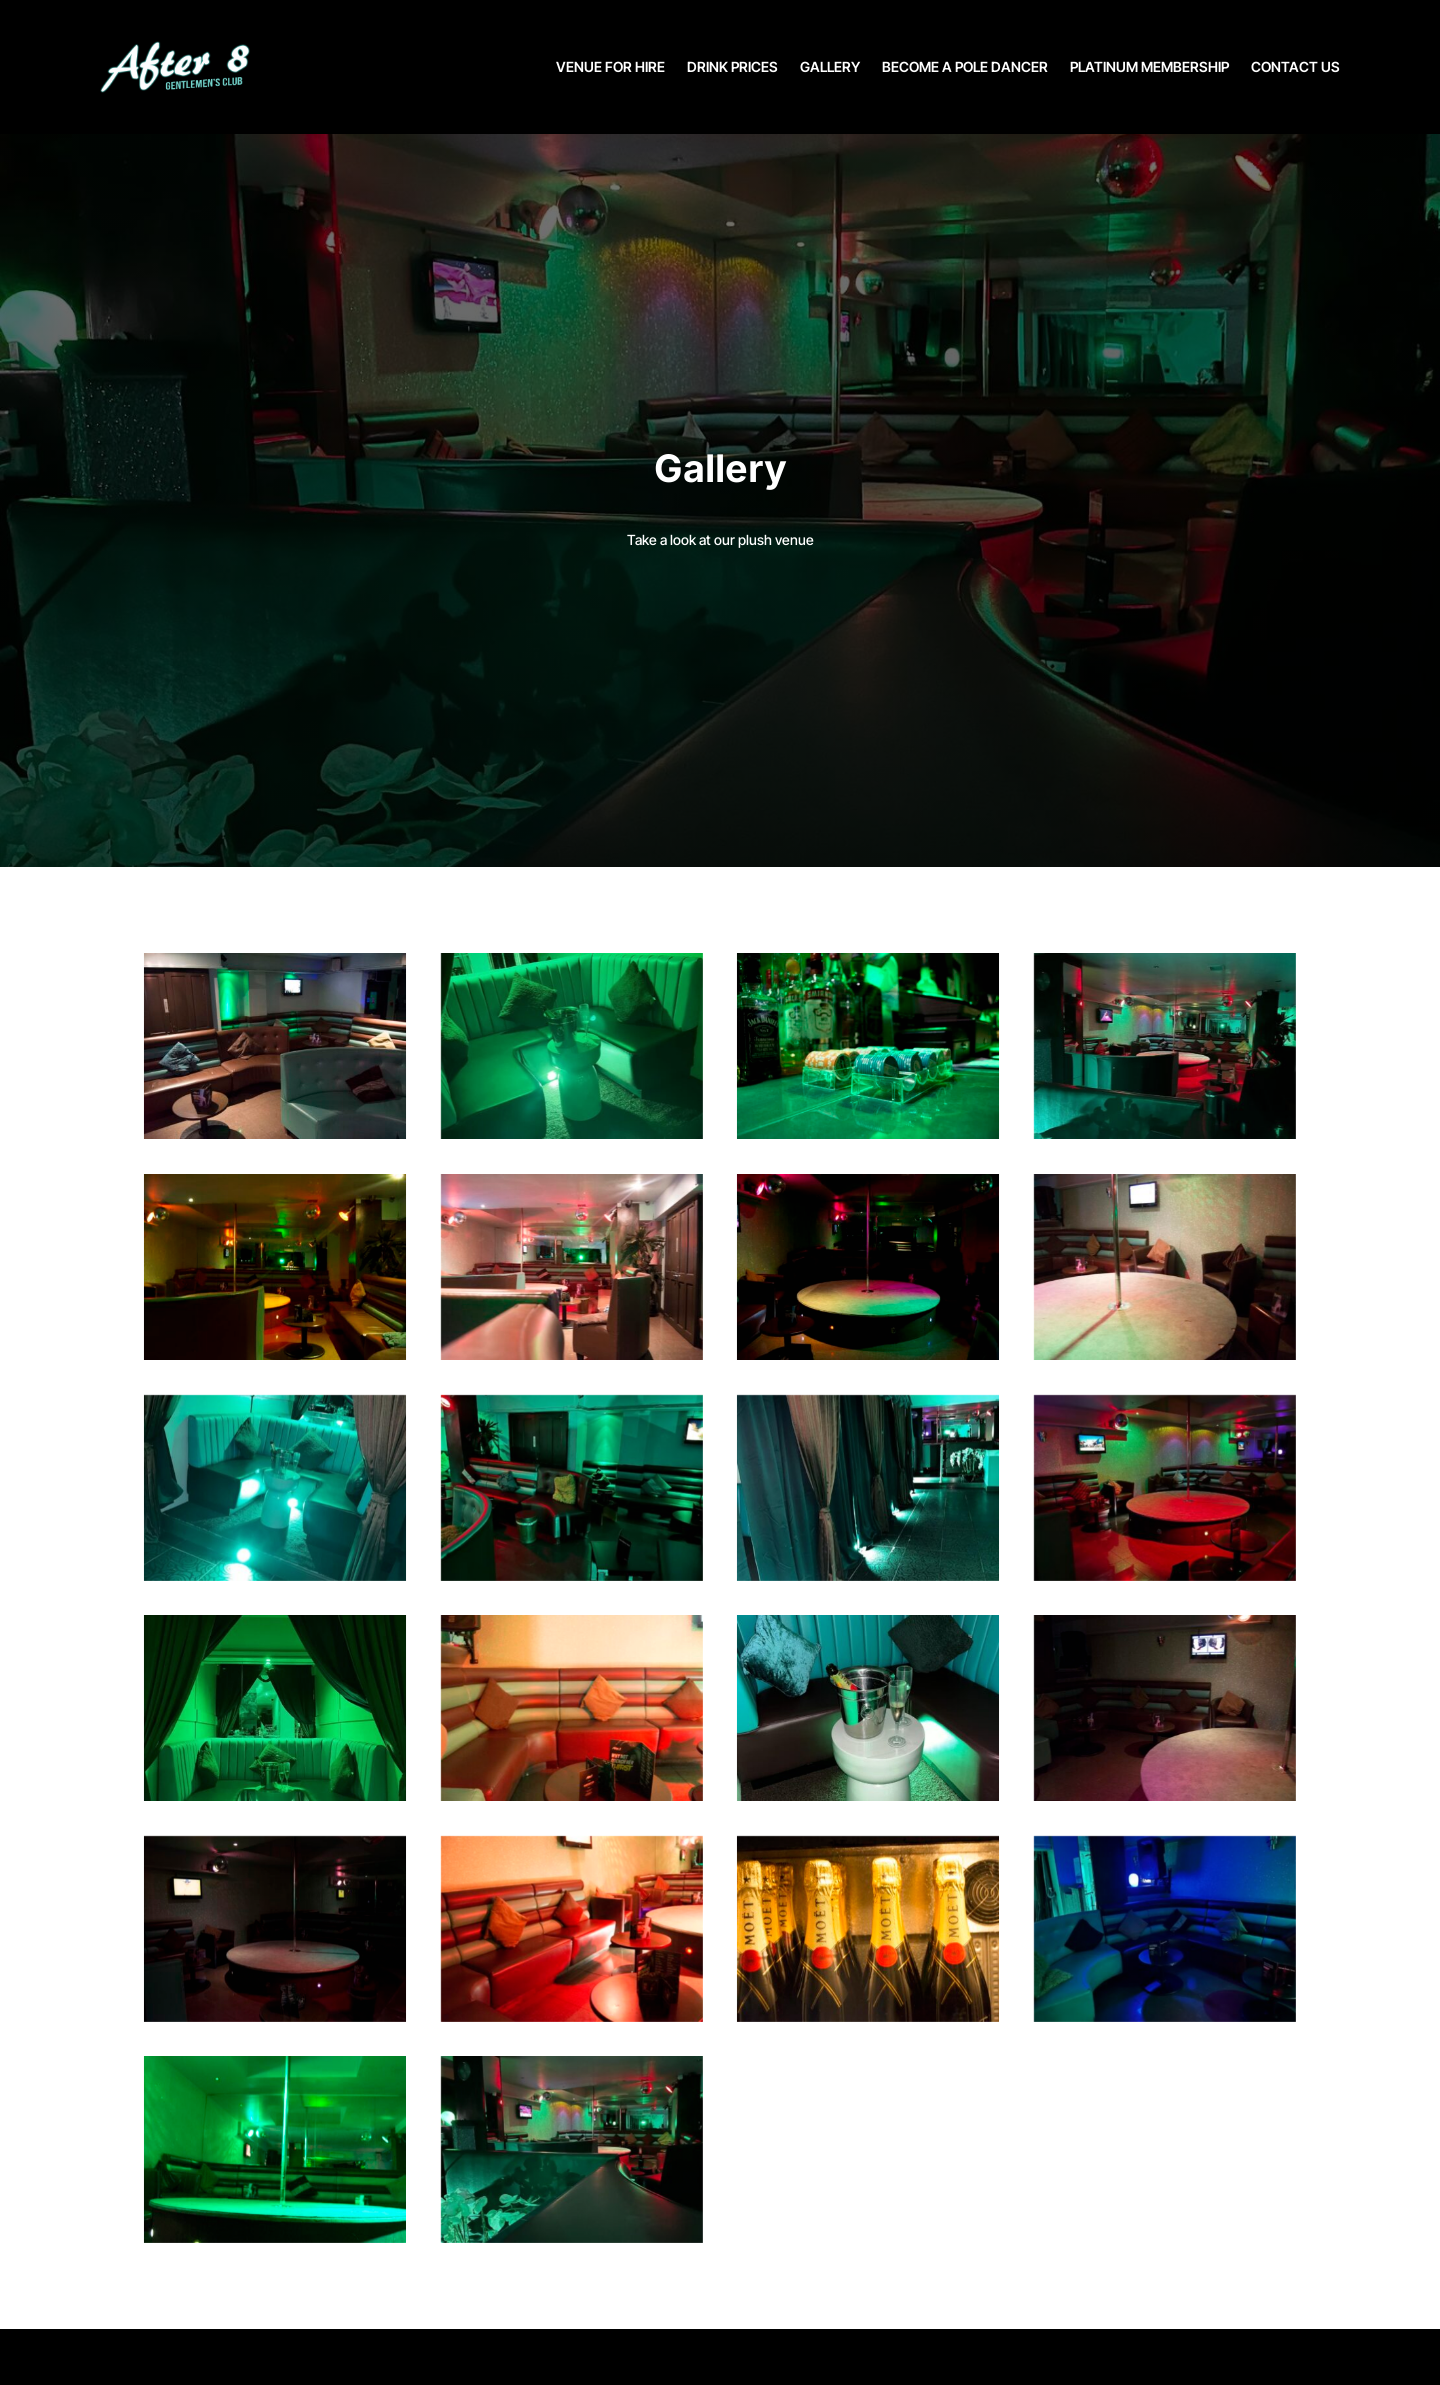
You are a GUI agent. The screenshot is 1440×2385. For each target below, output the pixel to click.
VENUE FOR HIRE (610, 66)
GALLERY (830, 66)
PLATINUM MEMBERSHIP (1149, 66)
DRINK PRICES (732, 66)
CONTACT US (1295, 66)
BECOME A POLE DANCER (965, 66)
